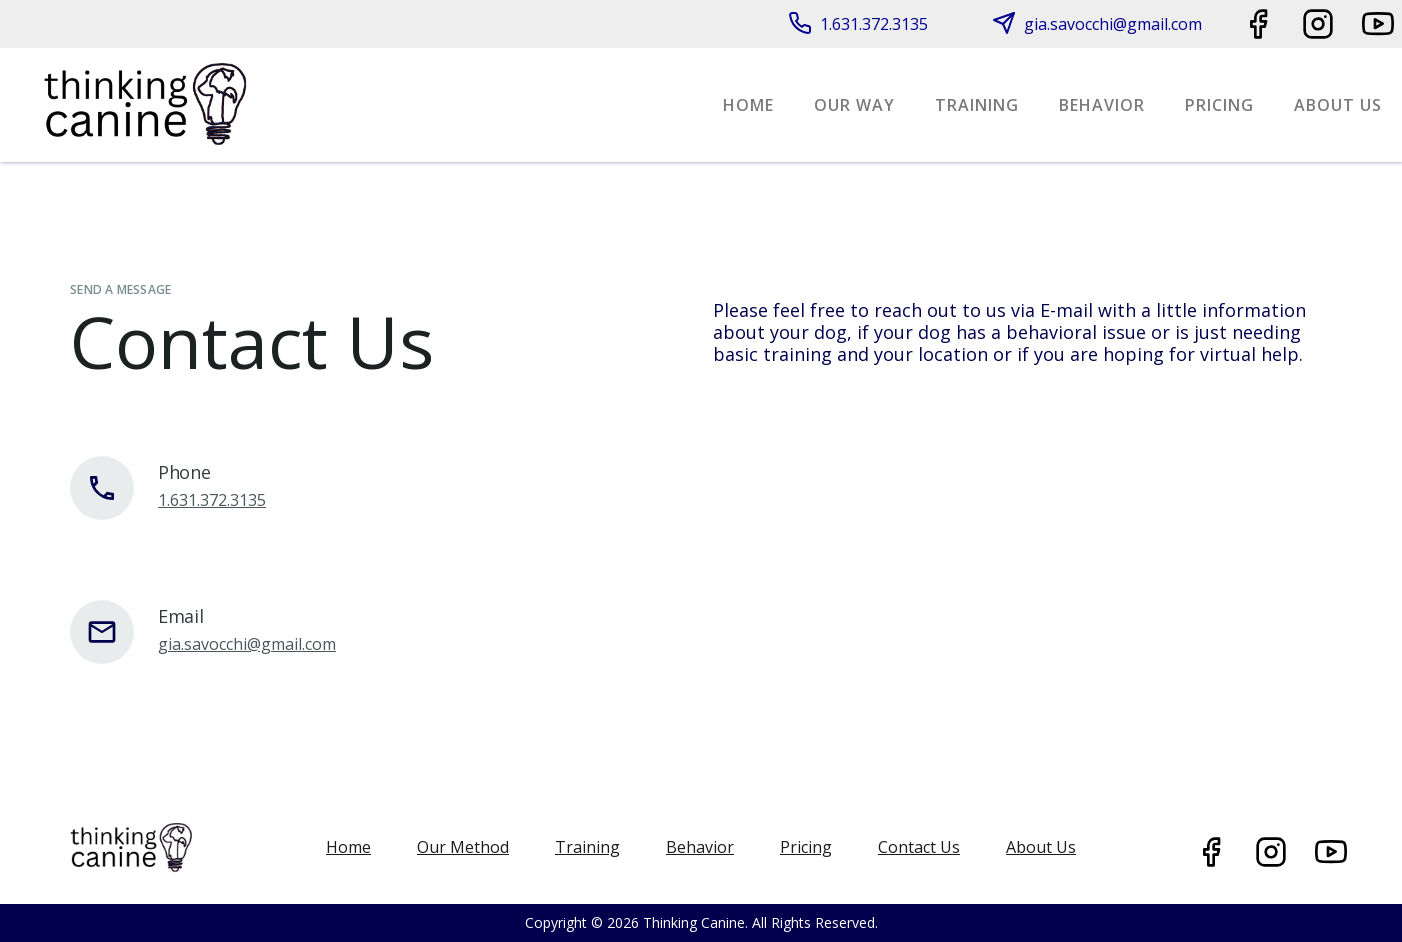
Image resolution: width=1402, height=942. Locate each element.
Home (748, 105)
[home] (145, 105)
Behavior (1102, 105)
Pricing (1219, 105)
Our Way (854, 105)
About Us (1338, 105)
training (977, 105)
